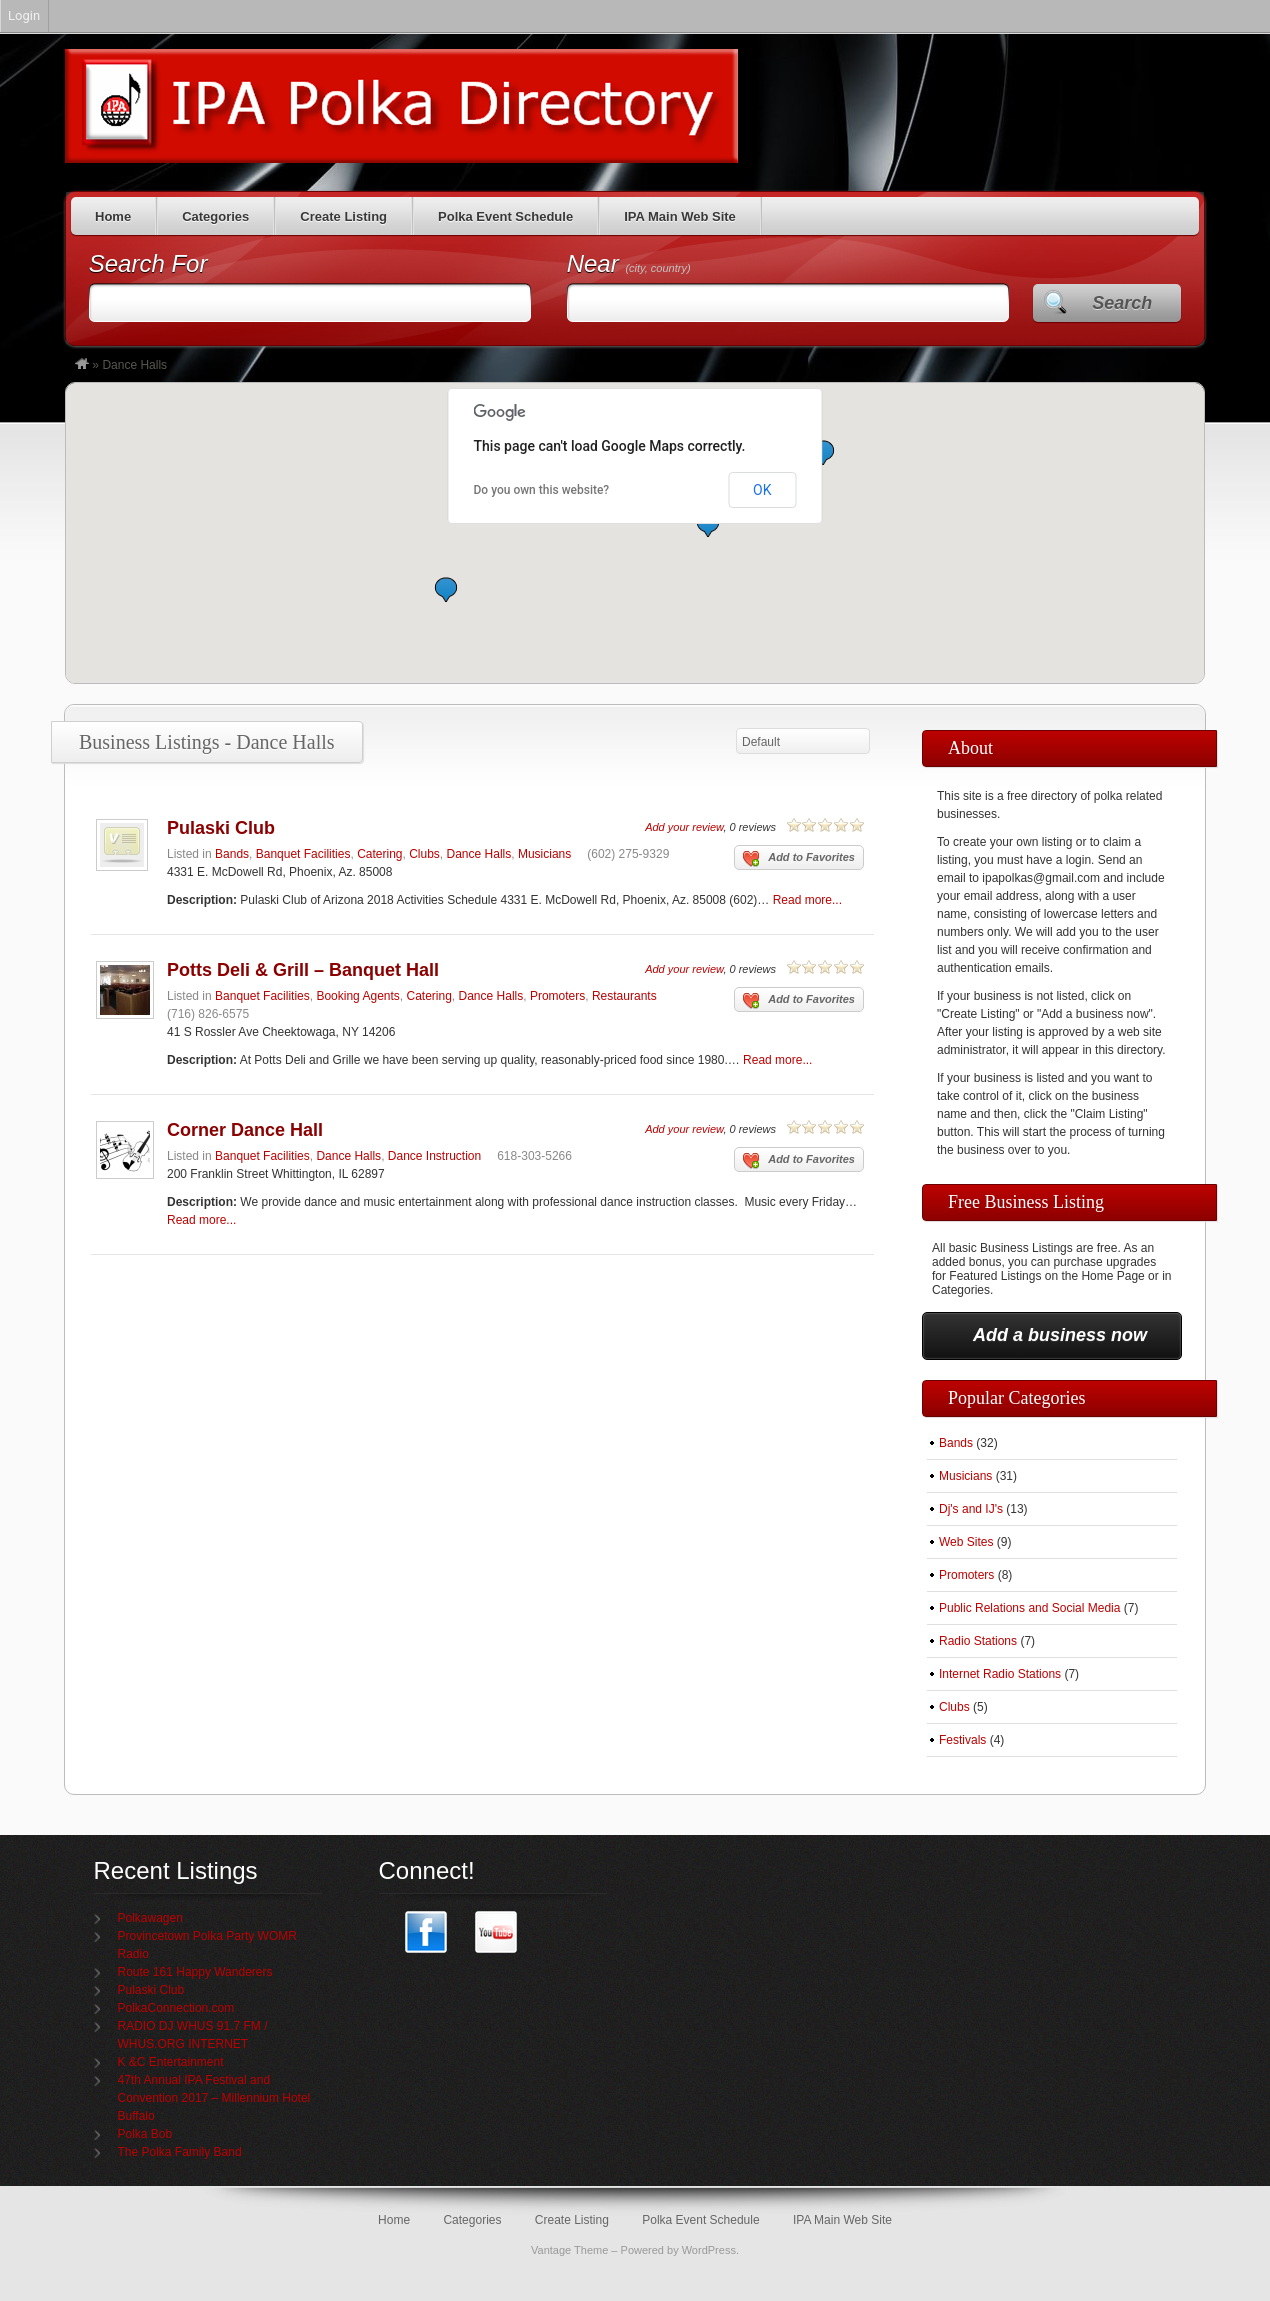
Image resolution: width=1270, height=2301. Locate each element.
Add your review (684, 827)
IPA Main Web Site (680, 216)
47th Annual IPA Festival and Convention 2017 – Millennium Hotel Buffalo (214, 2098)
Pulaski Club (221, 828)
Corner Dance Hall (245, 1130)
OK (762, 490)
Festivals (962, 1740)
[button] (446, 589)
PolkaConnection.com (176, 2008)
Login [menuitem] (24, 15)
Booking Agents (357, 996)
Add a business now (1060, 1335)
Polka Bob (145, 2134)
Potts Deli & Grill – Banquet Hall (303, 970)
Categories (215, 216)
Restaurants (624, 996)
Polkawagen (150, 1918)
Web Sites (966, 1542)
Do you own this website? (542, 490)
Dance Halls (479, 854)
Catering (379, 854)
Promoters (557, 996)
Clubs (424, 854)
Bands (232, 854)
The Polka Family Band (180, 2152)
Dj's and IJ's (971, 1509)
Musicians (544, 854)
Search (1122, 303)
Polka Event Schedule (505, 216)
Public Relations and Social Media (1029, 1608)
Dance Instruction (434, 1156)
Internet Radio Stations (1000, 1674)
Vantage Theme (569, 2250)
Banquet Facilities (303, 854)
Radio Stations (978, 1641)
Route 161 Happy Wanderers (195, 1972)
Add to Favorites (799, 859)
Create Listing (343, 216)
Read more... (807, 900)
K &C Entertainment (171, 2062)
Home (113, 216)
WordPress (709, 2250)
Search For (148, 263)
